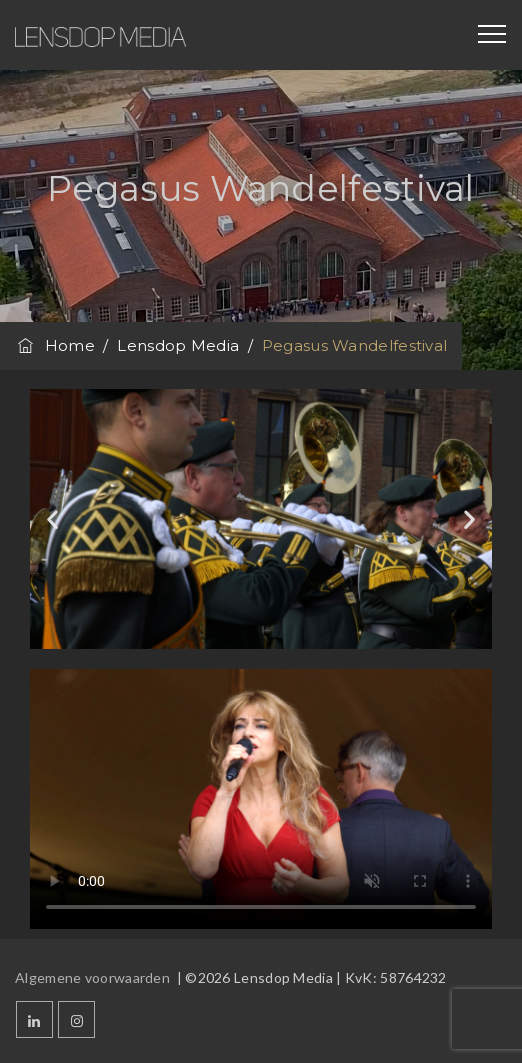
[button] (52, 518)
